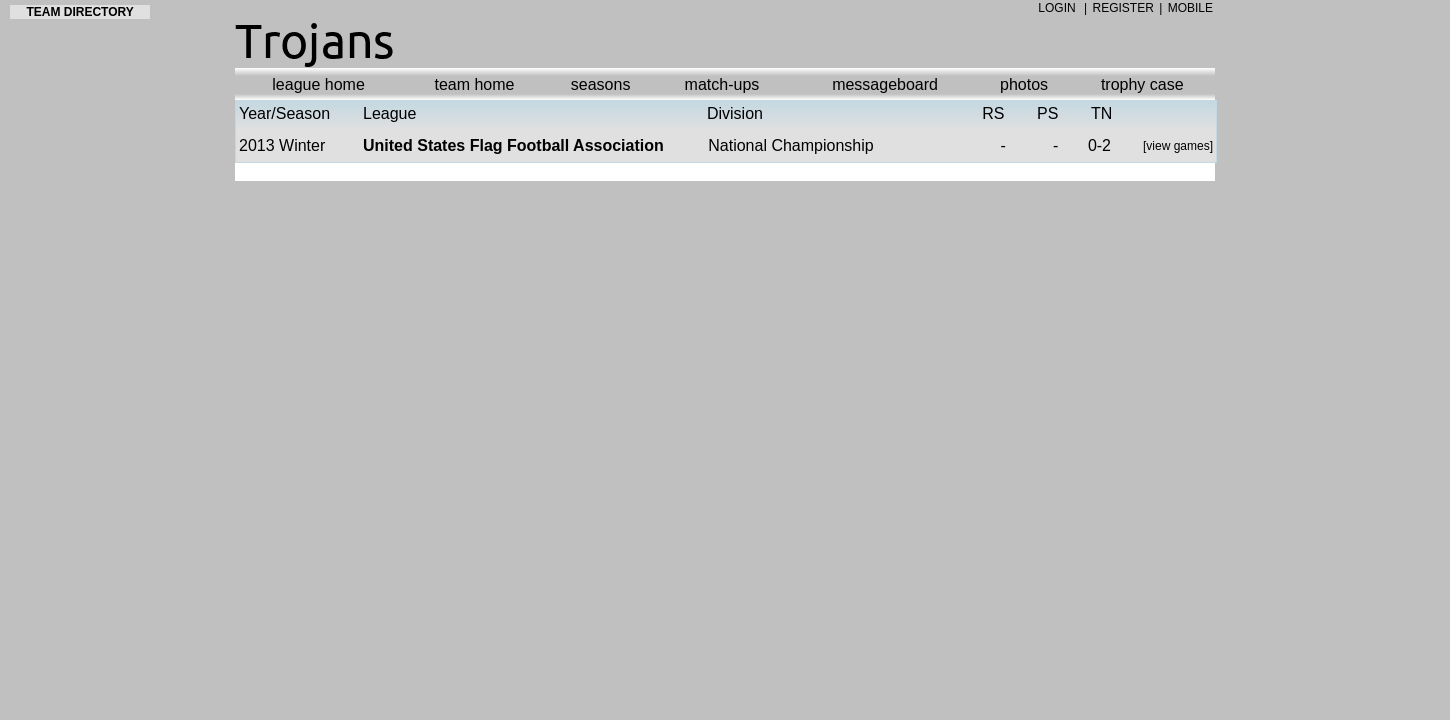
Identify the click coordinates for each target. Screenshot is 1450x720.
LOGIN (1056, 8)
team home (474, 84)
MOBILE (1190, 8)
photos (1024, 84)
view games (1177, 146)
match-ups (722, 84)
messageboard (885, 84)
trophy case (1142, 84)
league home (318, 84)
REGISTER (1123, 8)
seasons (601, 84)
